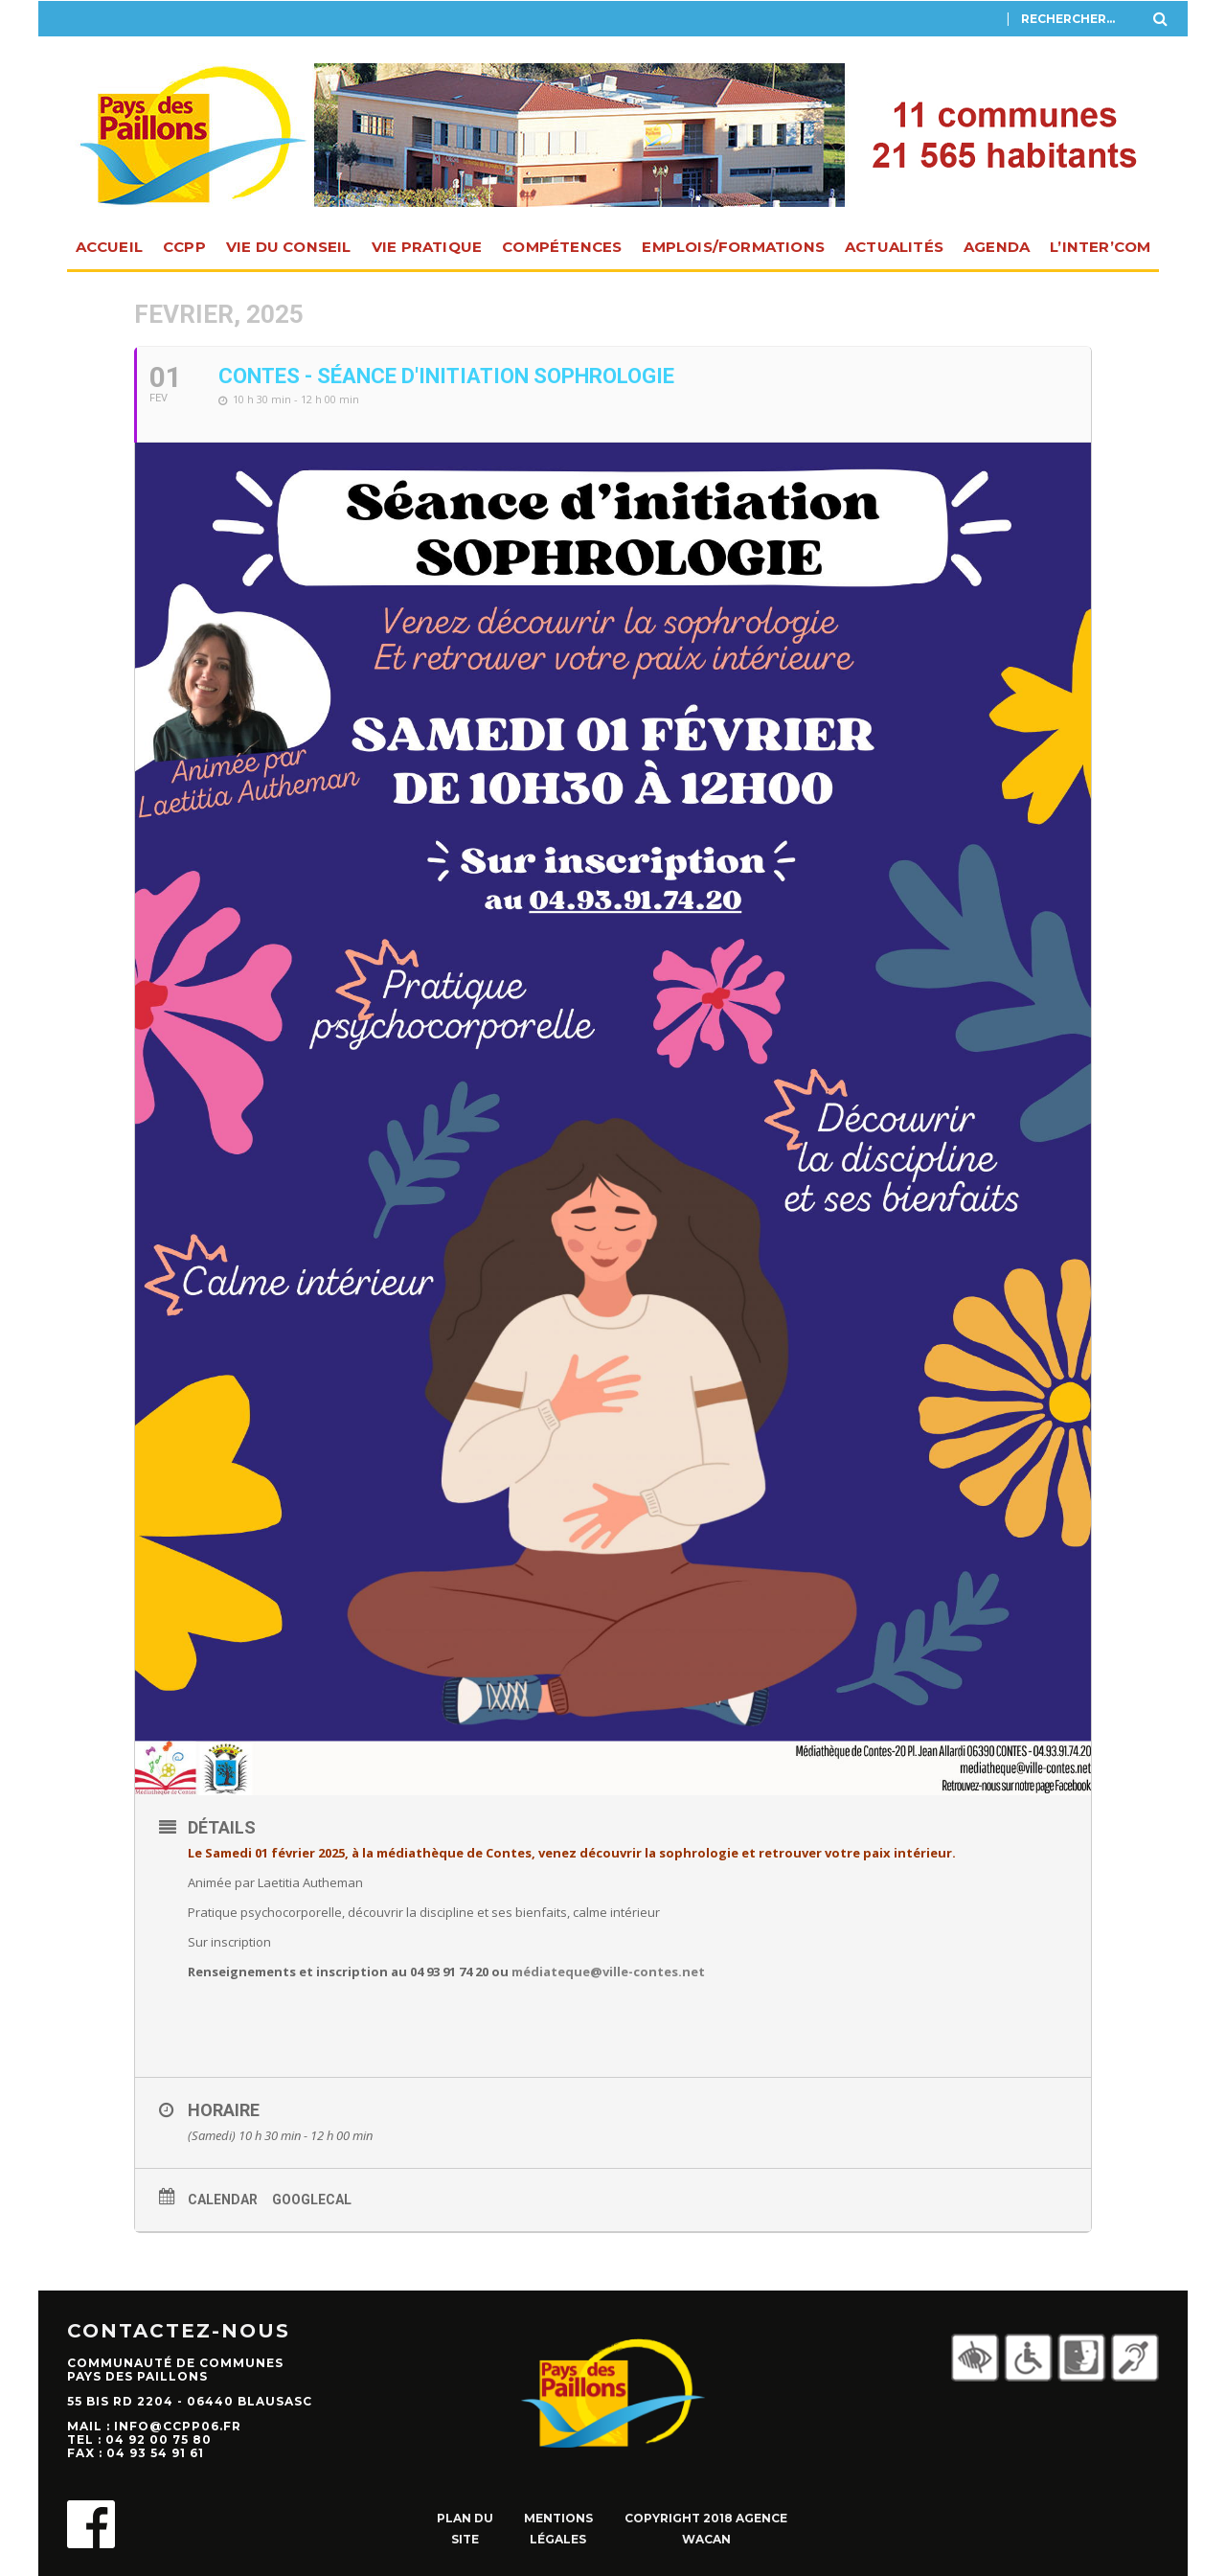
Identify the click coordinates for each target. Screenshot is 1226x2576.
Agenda (997, 247)
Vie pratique (427, 247)
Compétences (562, 247)
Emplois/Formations (733, 247)
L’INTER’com (1100, 247)
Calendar (223, 2199)
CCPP (184, 247)
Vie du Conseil (289, 247)
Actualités (894, 247)
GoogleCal (312, 2199)
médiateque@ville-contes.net (608, 1971)
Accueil (109, 247)
